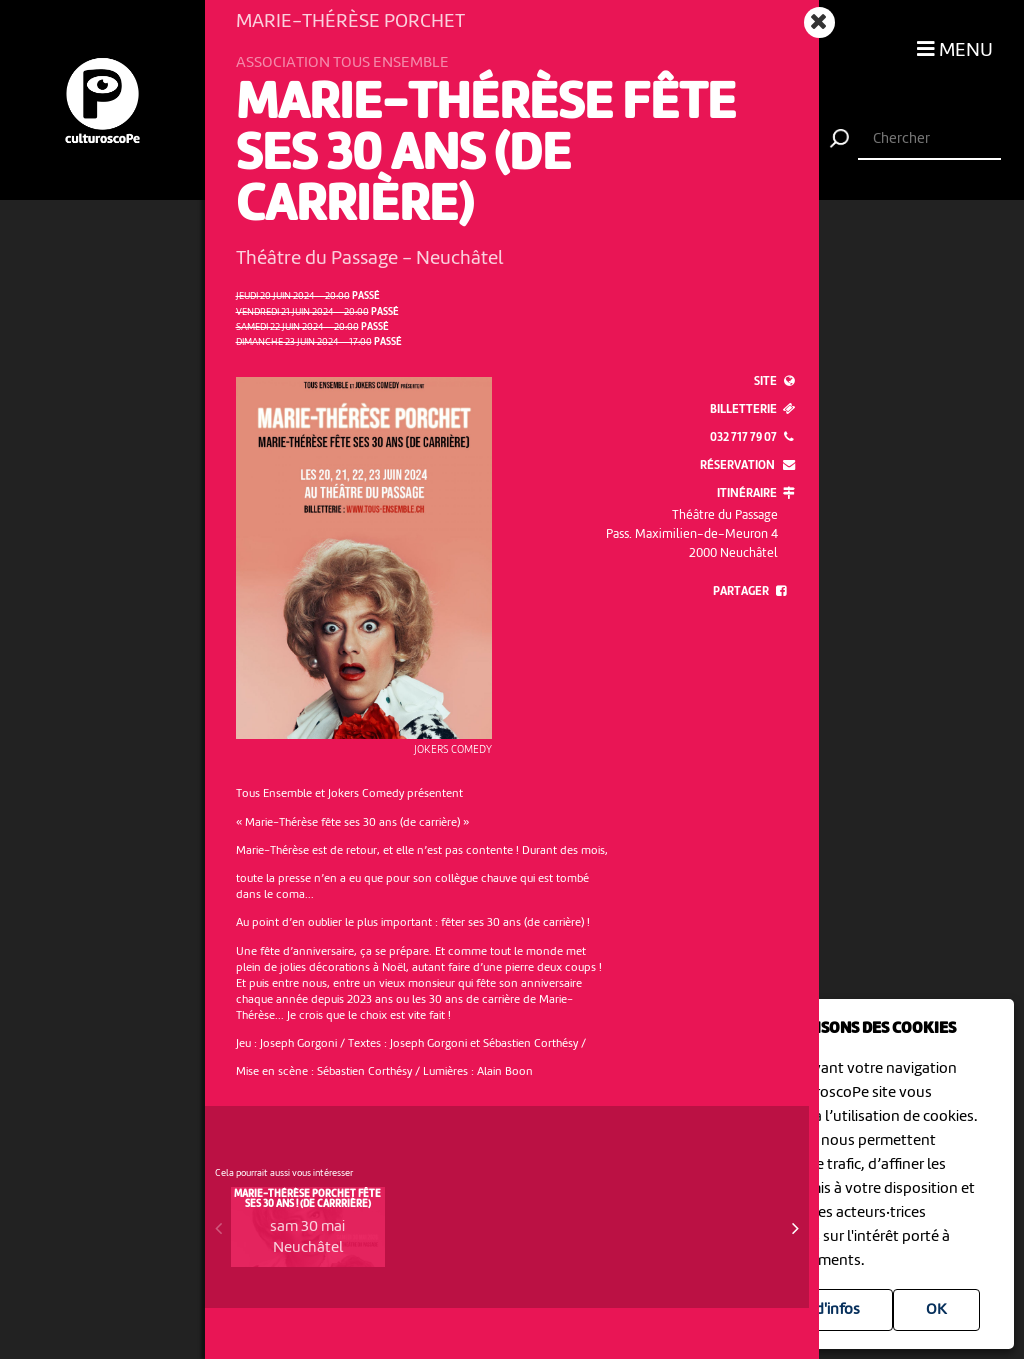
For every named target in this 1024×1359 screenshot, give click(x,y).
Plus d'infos (821, 1310)
